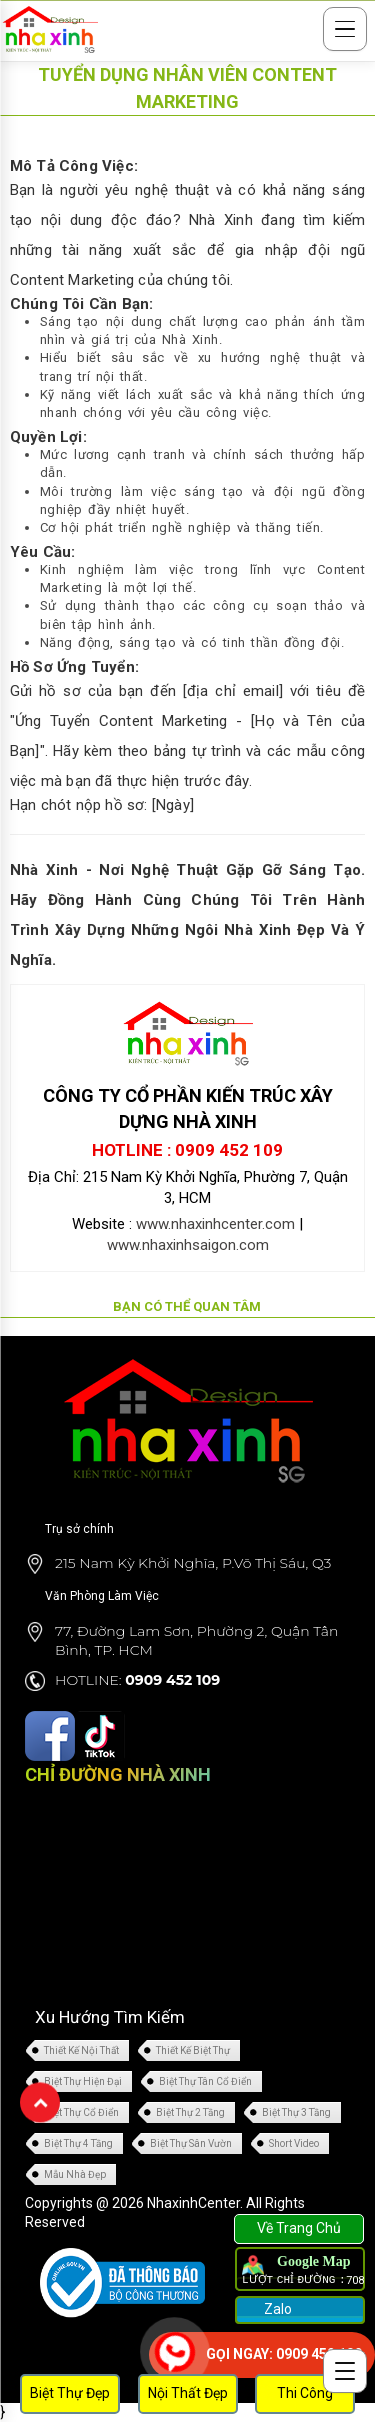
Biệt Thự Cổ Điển (81, 2112)
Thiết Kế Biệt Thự (193, 2050)
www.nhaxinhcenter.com (215, 1224)
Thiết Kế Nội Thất (81, 2050)
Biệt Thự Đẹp (70, 2393)
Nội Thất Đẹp (188, 2393)
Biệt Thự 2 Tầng (190, 2112)
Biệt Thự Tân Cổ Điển (205, 2081)
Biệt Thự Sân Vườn (191, 2143)
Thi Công (305, 2393)
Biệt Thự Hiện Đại (83, 2081)
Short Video (294, 2143)
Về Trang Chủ (299, 2228)
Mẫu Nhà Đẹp (75, 2174)
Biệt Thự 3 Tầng (296, 2112)
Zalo (276, 2309)
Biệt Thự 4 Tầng (78, 2143)
